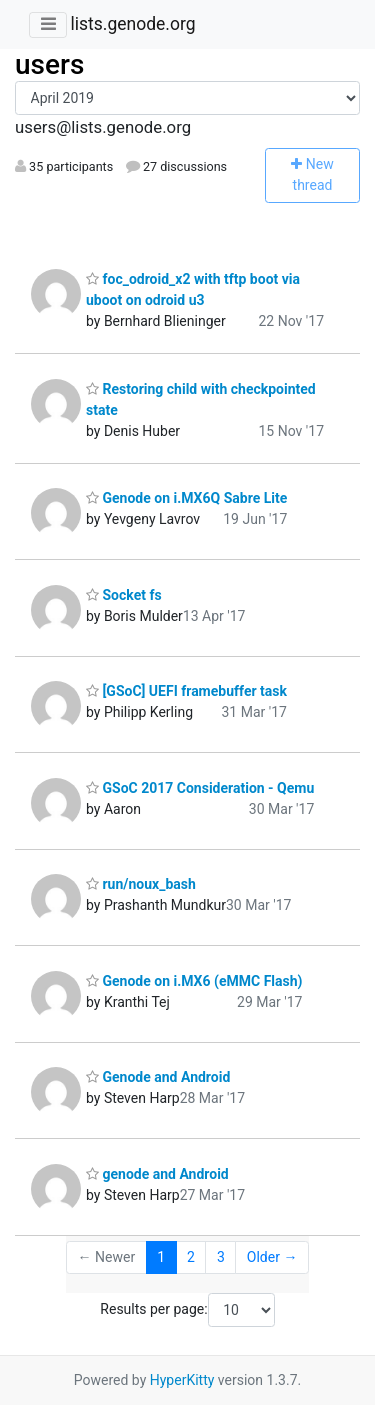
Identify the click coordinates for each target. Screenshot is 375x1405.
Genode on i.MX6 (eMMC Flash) (194, 981)
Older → (272, 1257)
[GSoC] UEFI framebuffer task (186, 691)
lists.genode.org (132, 24)
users (49, 64)
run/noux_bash (141, 884)
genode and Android (157, 1174)
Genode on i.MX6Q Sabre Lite (186, 498)
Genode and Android (158, 1077)
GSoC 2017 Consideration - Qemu (200, 788)
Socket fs (124, 595)
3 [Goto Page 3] (221, 1257)
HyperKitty (182, 1380)
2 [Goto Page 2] (191, 1257)
